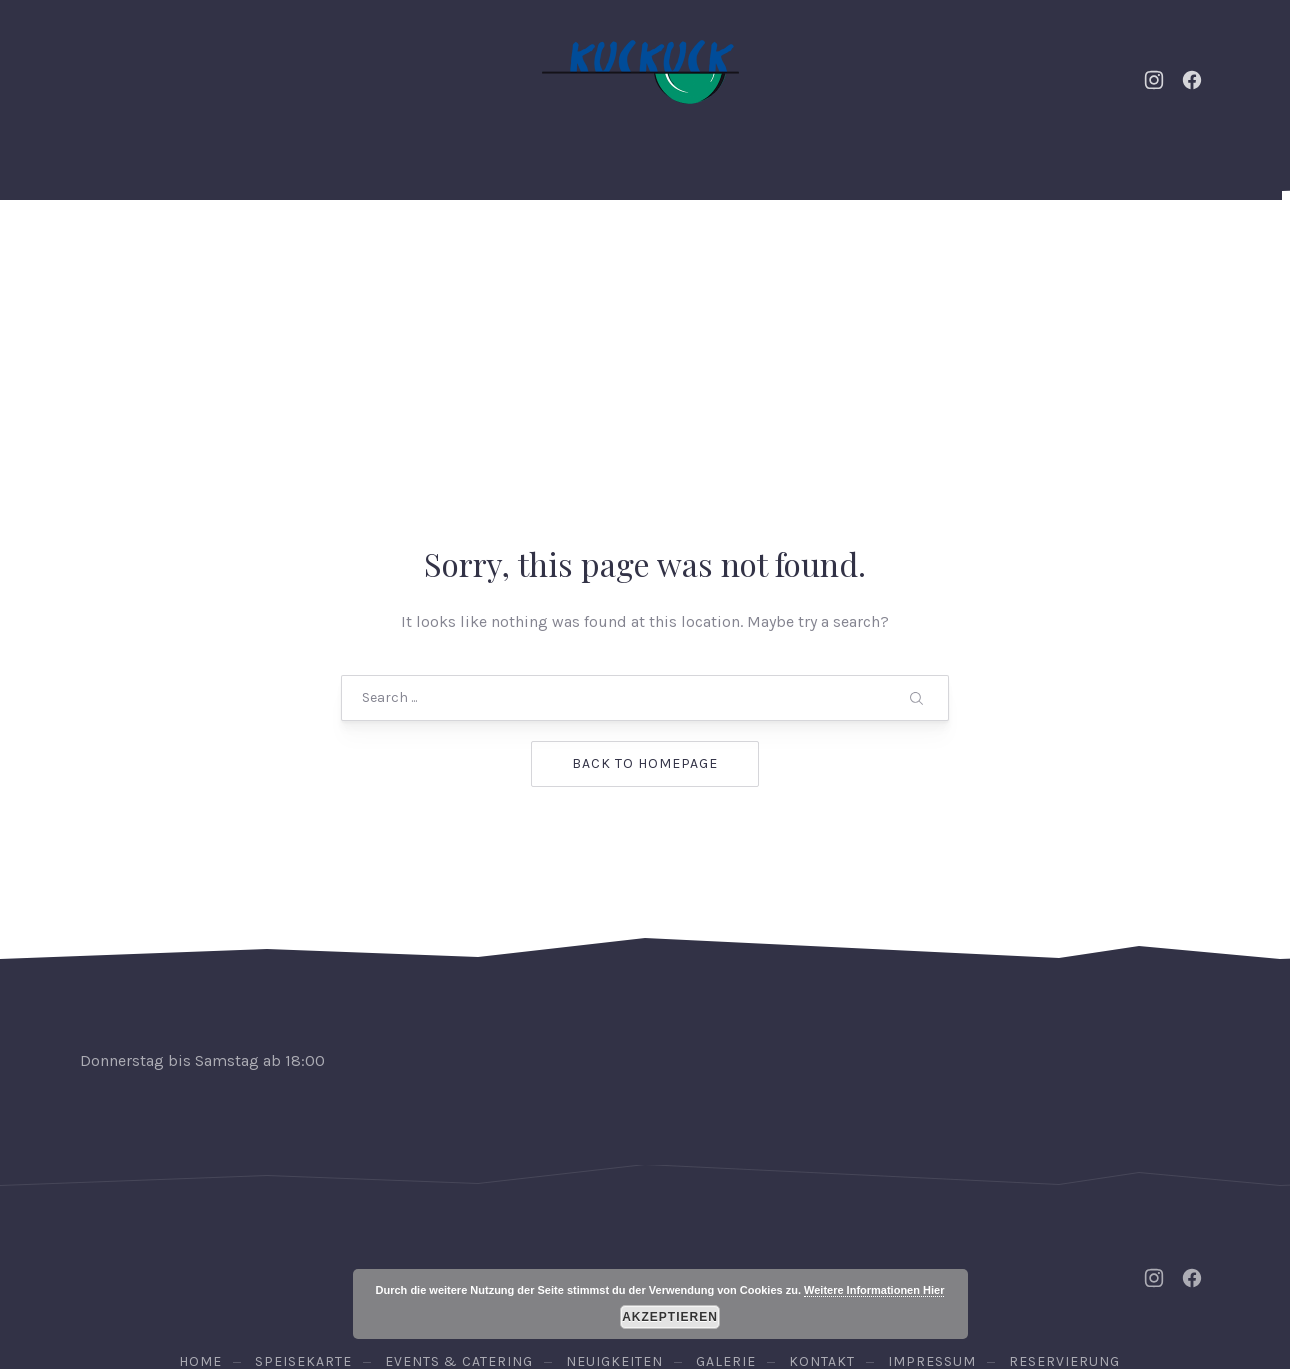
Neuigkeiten (477, 249)
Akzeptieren (670, 1317)
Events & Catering (313, 249)
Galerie (827, 249)
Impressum (932, 1201)
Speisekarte (616, 249)
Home (175, 249)
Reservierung (1133, 249)
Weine (731, 249)
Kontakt (932, 249)
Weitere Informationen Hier (874, 1290)
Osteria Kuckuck (641, 1263)
